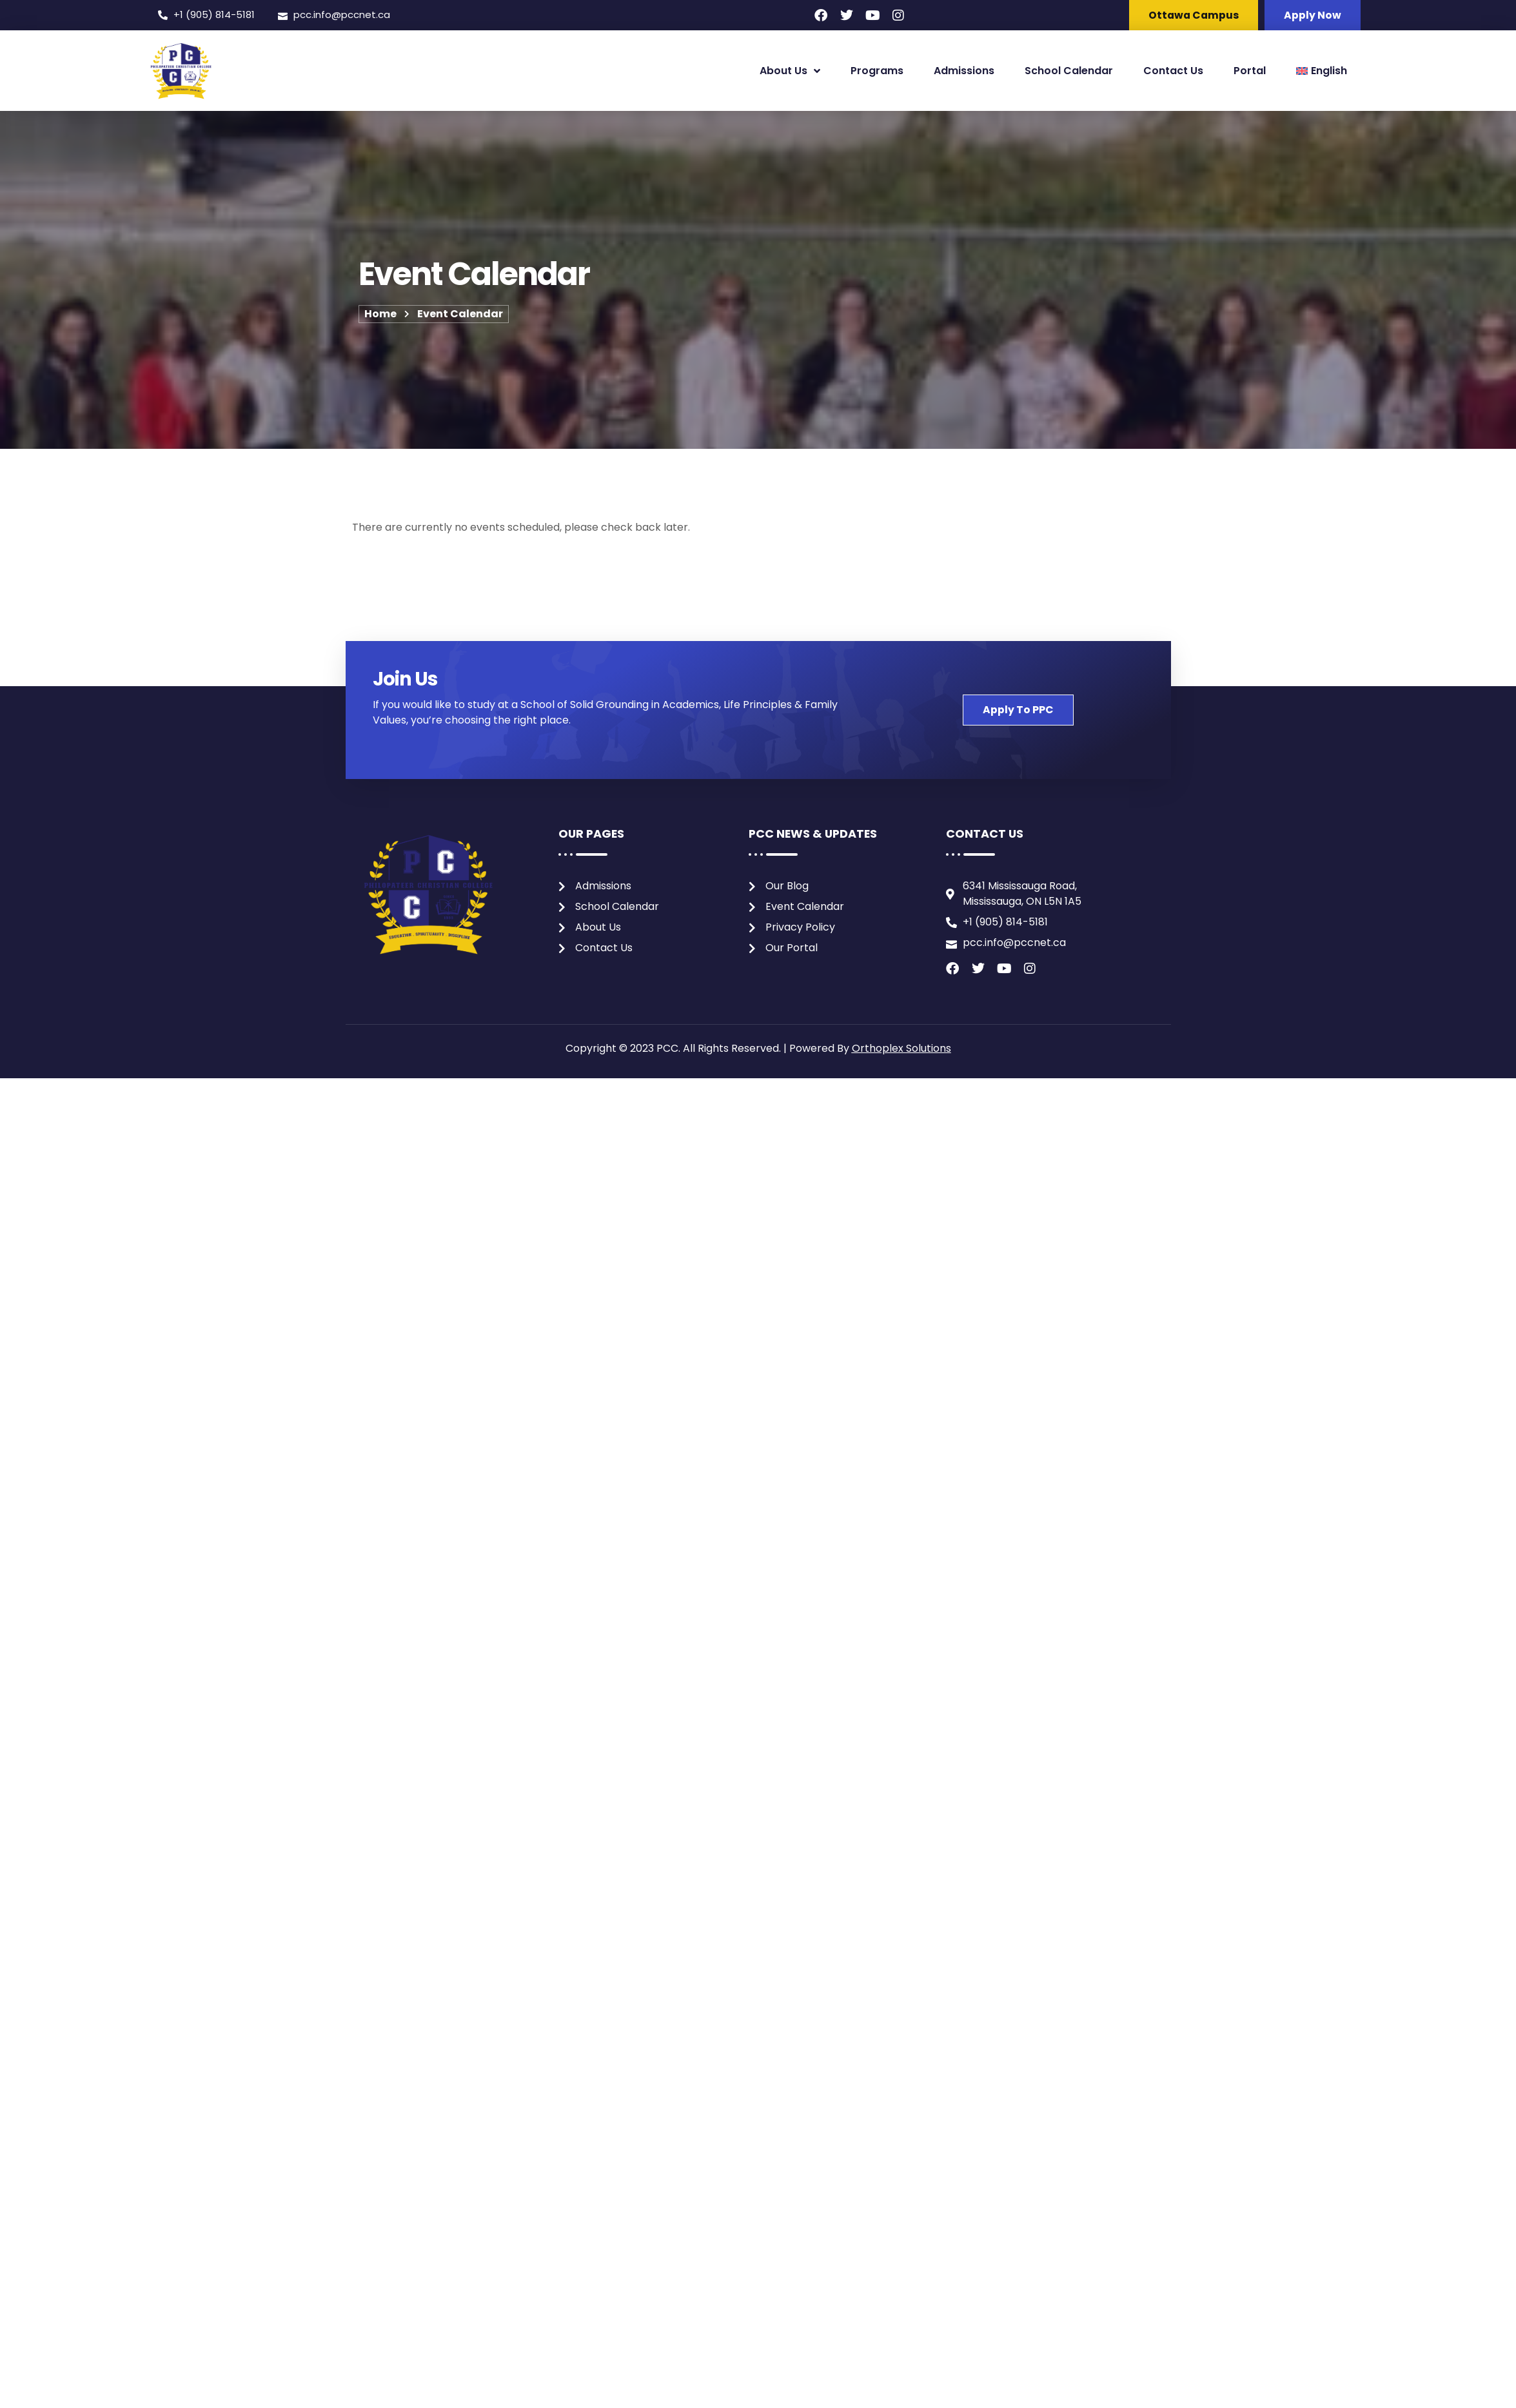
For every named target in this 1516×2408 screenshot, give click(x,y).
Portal (1250, 71)
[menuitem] (1321, 71)
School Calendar (1069, 71)
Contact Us (1173, 71)
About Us (790, 71)
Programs (877, 71)
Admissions (964, 71)
